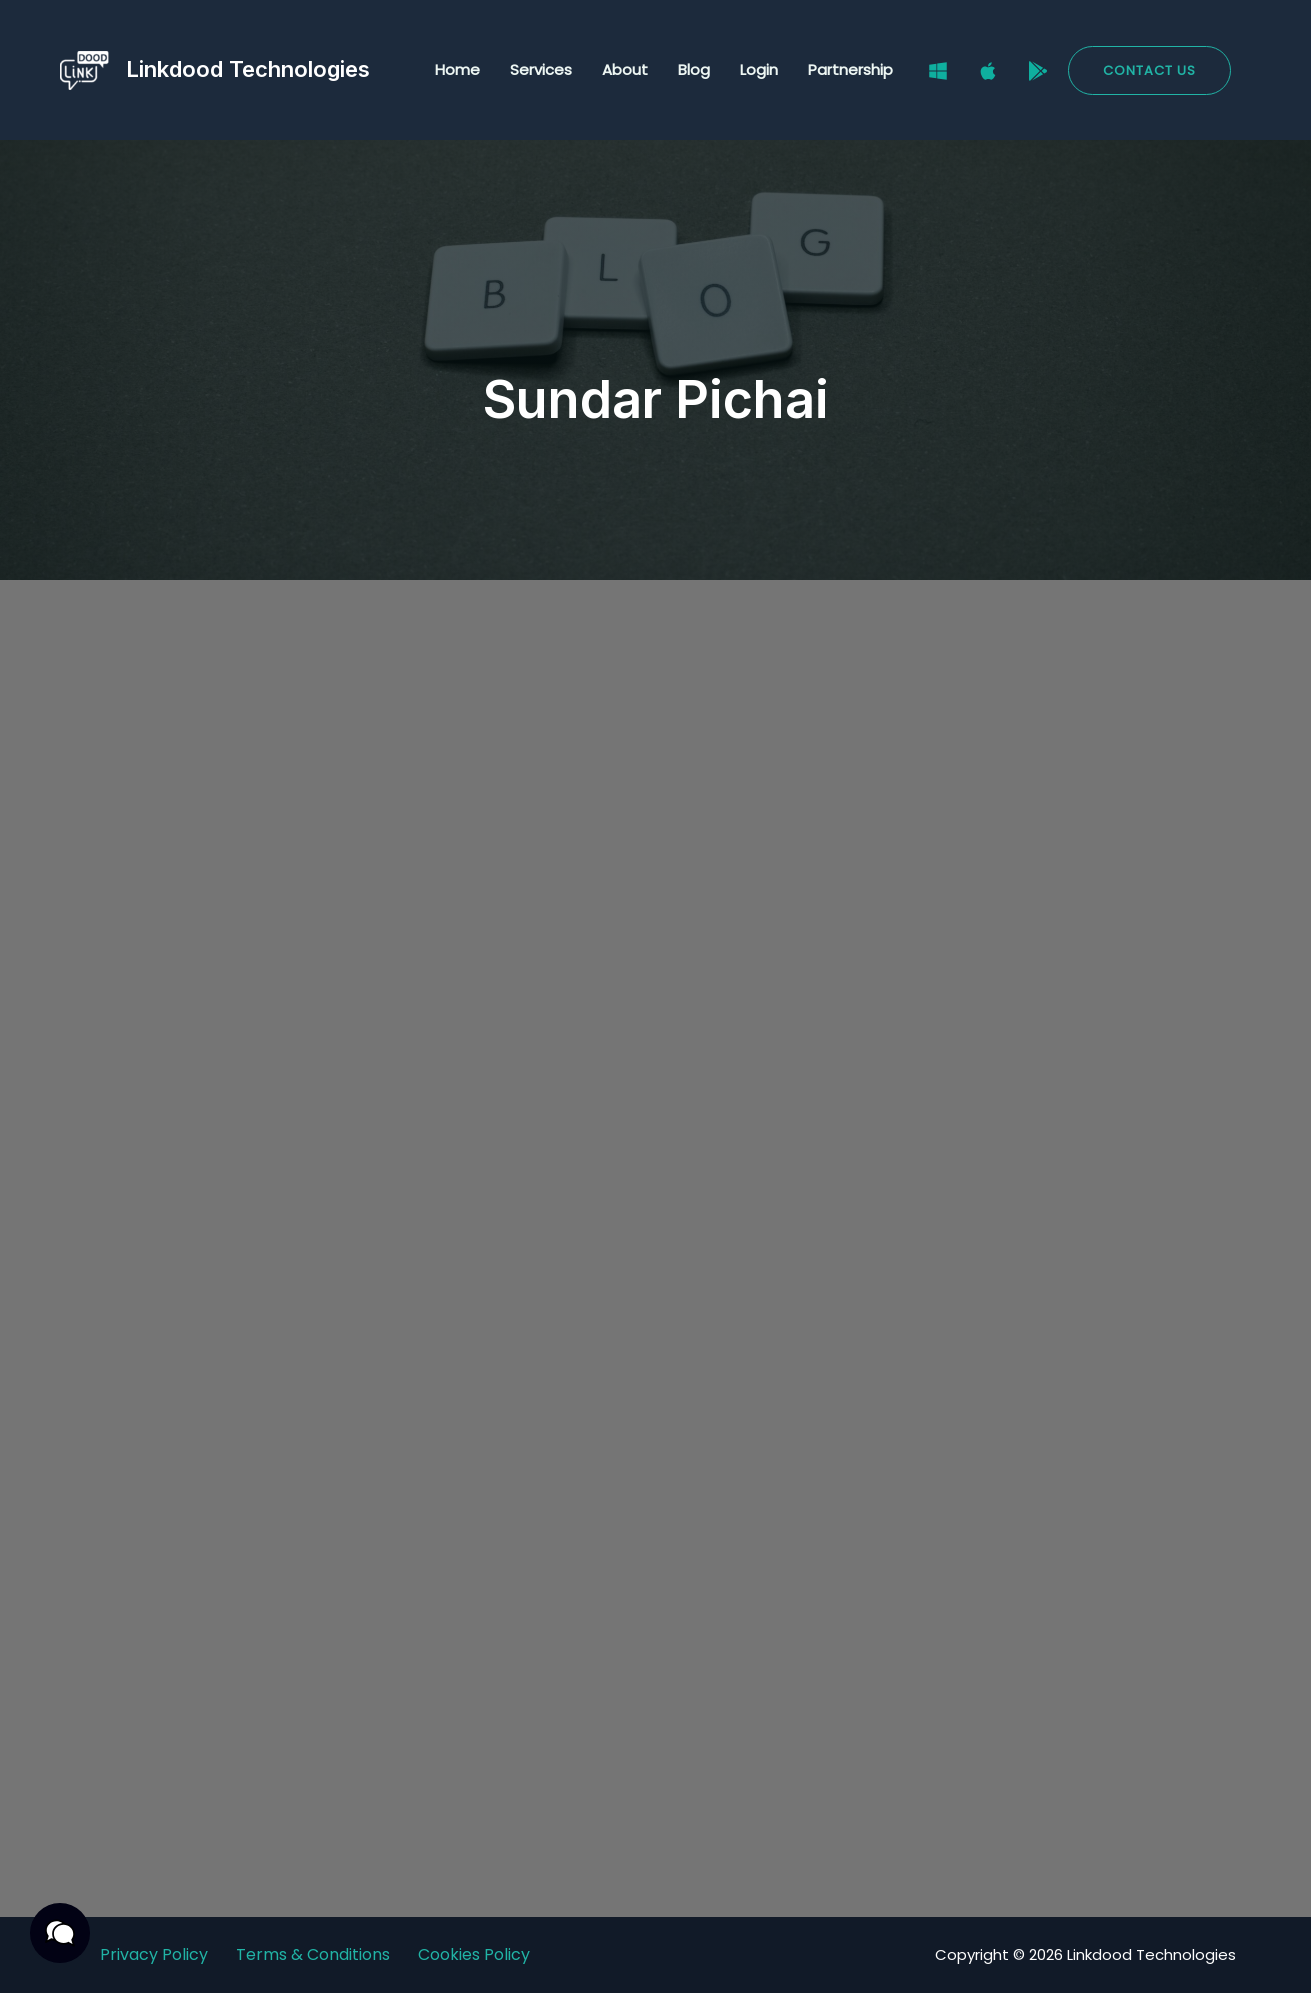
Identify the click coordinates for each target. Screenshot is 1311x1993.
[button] (1149, 70)
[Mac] (988, 71)
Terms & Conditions (313, 1954)
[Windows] (938, 71)
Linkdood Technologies (248, 69)
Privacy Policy (154, 1954)
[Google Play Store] (1038, 71)
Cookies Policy (474, 1954)
